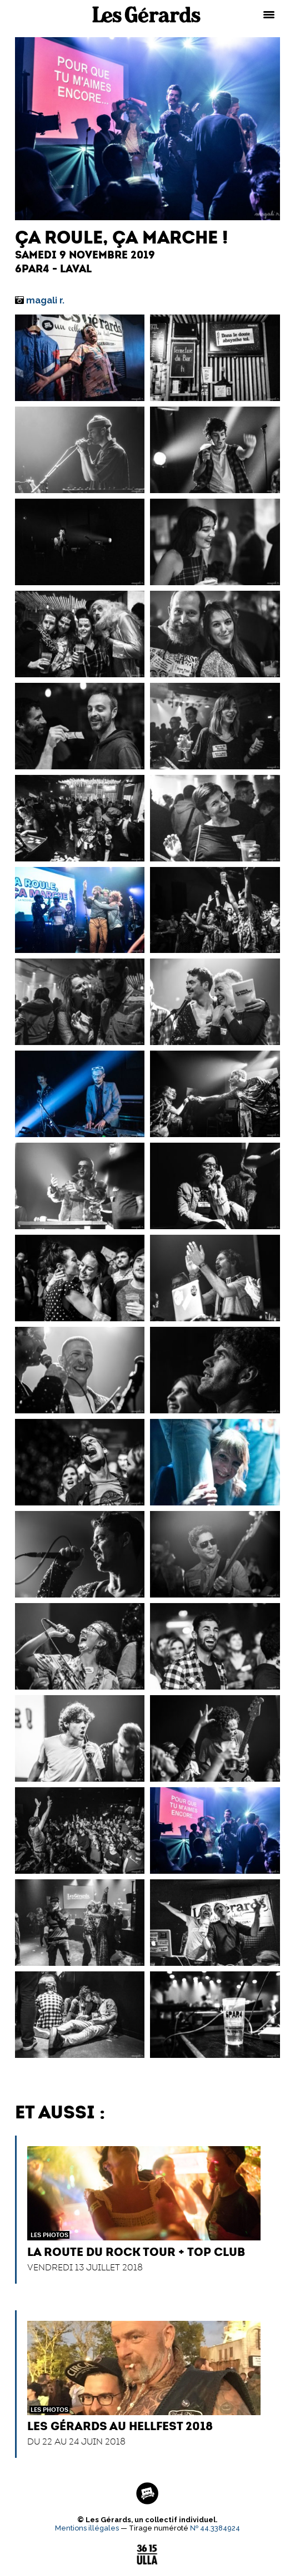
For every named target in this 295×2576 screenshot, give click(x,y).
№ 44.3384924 (215, 2528)
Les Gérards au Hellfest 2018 (120, 2425)
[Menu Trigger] (269, 14)
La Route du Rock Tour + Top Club (136, 2251)
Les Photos (49, 2235)
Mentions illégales (87, 2528)
